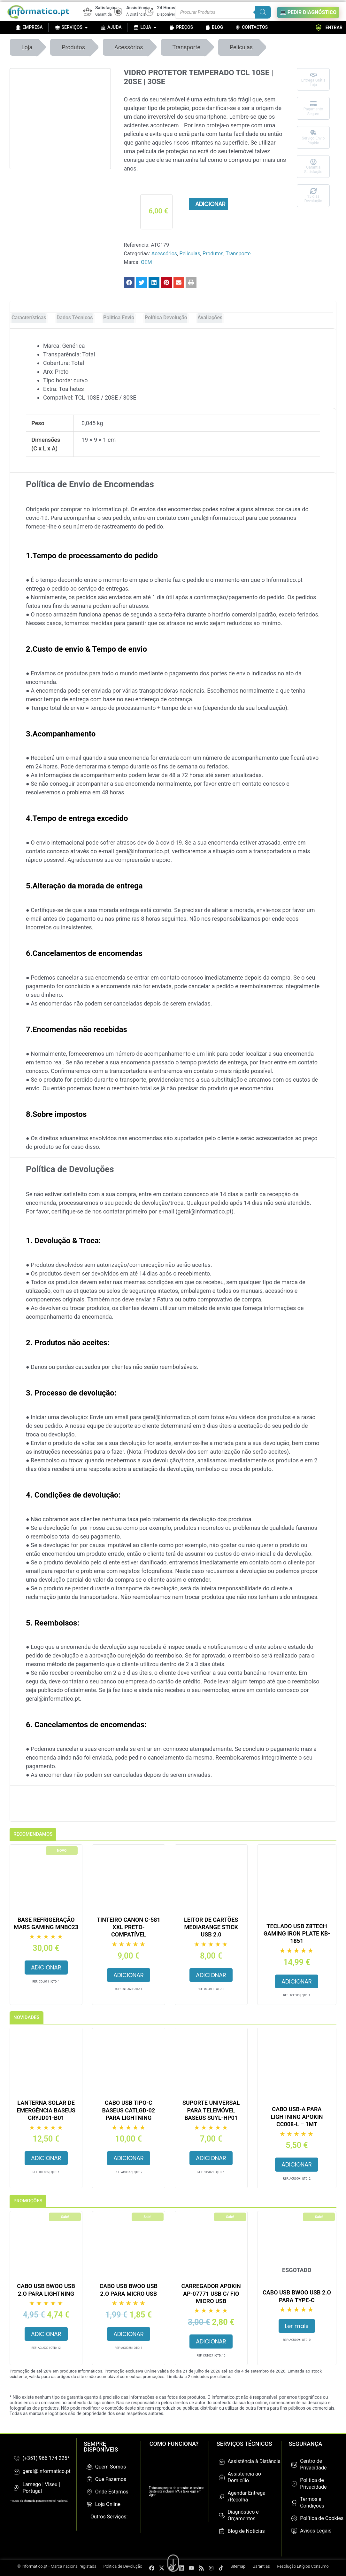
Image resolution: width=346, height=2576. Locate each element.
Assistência (138, 7)
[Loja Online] (89, 2504)
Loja (26, 47)
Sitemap (237, 2566)
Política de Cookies (321, 2518)
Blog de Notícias (246, 2531)
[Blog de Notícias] (222, 2531)
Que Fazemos (110, 2479)
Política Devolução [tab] (166, 317)
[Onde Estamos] (89, 2492)
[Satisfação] (87, 12)
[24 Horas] (149, 12)
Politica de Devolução (122, 2566)
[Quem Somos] (89, 2467)
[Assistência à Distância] (222, 2462)
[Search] (263, 12)
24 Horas (166, 7)
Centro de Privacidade (313, 2464)
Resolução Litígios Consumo (302, 2566)
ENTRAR (328, 27)
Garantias (261, 2566)
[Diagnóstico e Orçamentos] (222, 2515)
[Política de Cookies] (294, 2518)
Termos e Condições (312, 2502)
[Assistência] (118, 12)
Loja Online (107, 2504)
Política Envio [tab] (118, 317)
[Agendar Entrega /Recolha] (222, 2496)
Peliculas (241, 47)
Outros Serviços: (109, 2517)
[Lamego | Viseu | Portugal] (16, 2488)
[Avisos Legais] (294, 2531)
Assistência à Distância (254, 2461)
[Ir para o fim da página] (173, 2560)
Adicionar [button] (46, 1967)
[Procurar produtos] (223, 12)
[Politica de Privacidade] (294, 2484)
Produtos (73, 47)
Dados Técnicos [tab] (75, 317)
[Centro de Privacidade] (294, 2464)
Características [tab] (29, 317)
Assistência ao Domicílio (244, 2477)
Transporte (186, 47)
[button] (129, 282)
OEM (146, 262)
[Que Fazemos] (89, 2479)
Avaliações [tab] (209, 317)
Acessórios (128, 47)
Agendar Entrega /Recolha (246, 2496)
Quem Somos (110, 2467)
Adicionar (210, 204)
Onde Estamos (111, 2492)
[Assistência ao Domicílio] (222, 2477)
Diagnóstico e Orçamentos (242, 2515)
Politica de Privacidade (313, 2483)
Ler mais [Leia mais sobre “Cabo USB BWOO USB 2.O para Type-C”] (297, 2326)
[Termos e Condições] (294, 2503)
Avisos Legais (315, 2531)
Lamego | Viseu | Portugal (41, 2487)
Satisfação (106, 7)
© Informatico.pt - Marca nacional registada (56, 2566)
